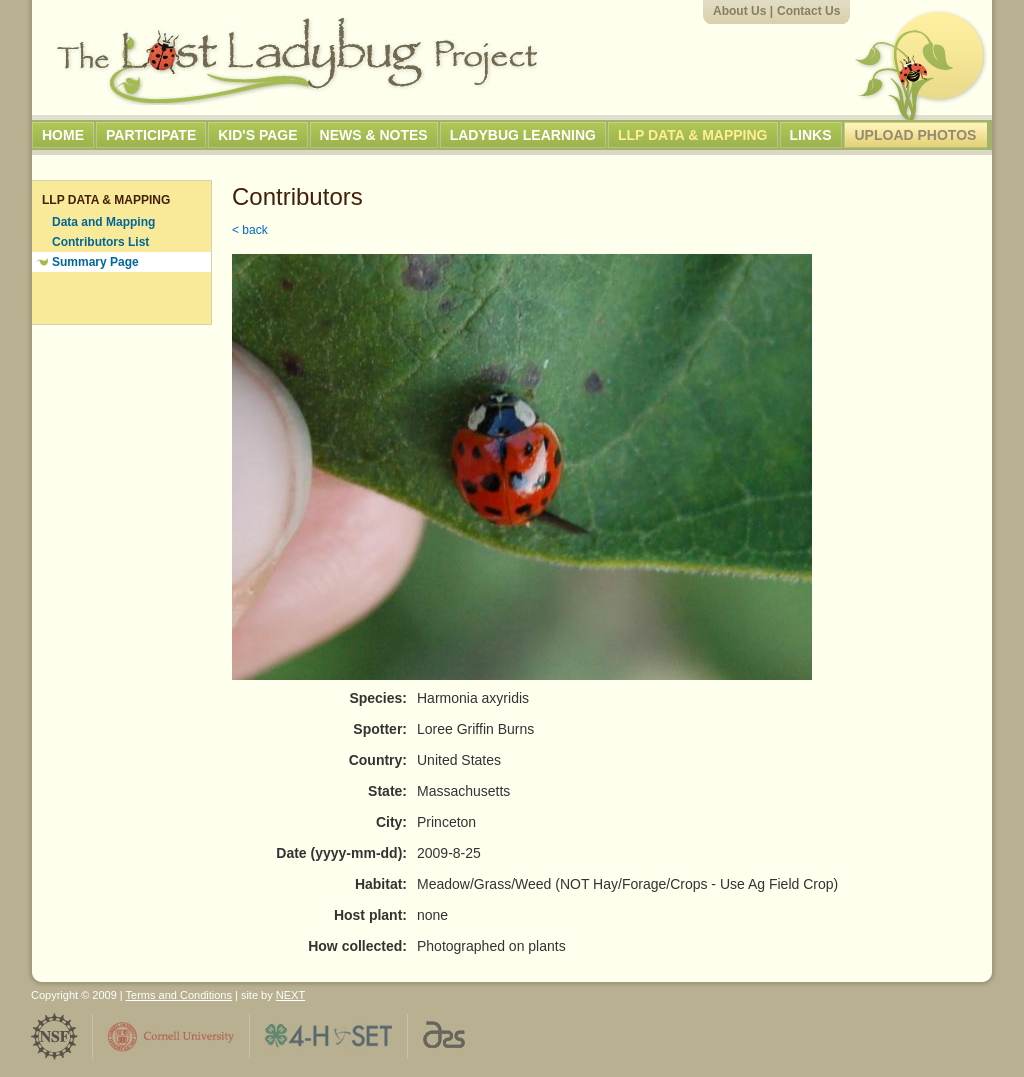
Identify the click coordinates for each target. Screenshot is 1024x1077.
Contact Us (808, 11)
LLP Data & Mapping (693, 135)
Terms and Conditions (179, 995)
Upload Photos (916, 135)
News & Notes (374, 135)
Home (63, 135)
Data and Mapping (103, 222)
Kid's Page (257, 135)
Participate (151, 135)
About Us (739, 11)
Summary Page (95, 262)
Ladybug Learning (523, 135)
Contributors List (100, 242)
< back (250, 230)
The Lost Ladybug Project (297, 61)
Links (811, 135)
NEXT (290, 995)
